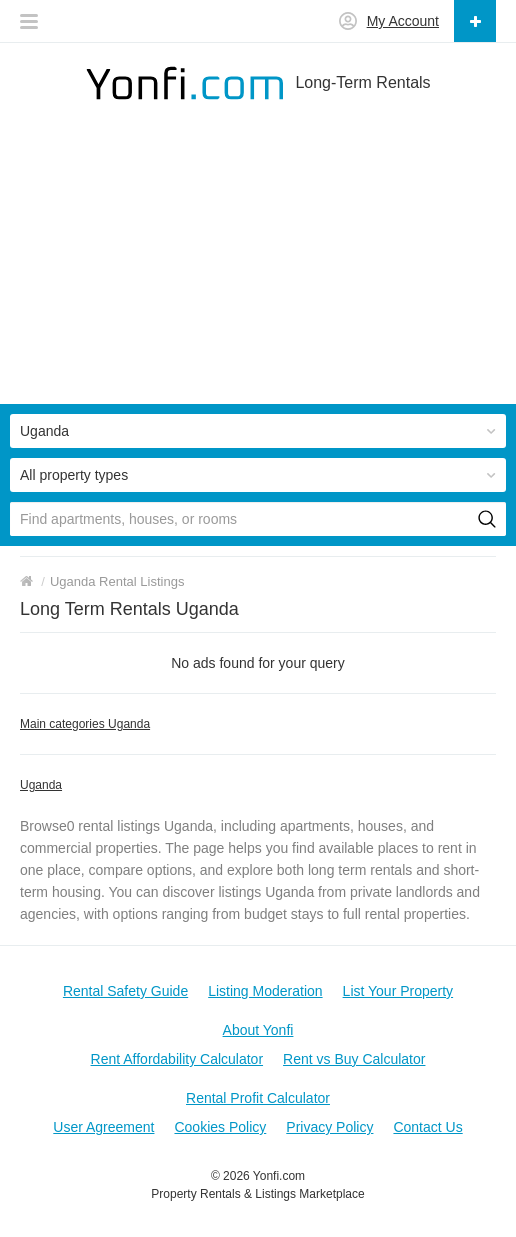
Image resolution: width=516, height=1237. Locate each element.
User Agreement (103, 1127)
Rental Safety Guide (125, 991)
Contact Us (427, 1127)
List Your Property (398, 991)
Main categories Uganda (85, 724)
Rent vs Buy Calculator (354, 1059)
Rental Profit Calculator (258, 1098)
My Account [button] (403, 21)
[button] (29, 15)
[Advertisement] (258, 264)
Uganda (41, 785)
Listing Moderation (265, 991)
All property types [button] (74, 475)
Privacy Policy (329, 1127)
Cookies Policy (220, 1127)
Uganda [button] (44, 431)
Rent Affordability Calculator (177, 1059)
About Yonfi (258, 1030)
